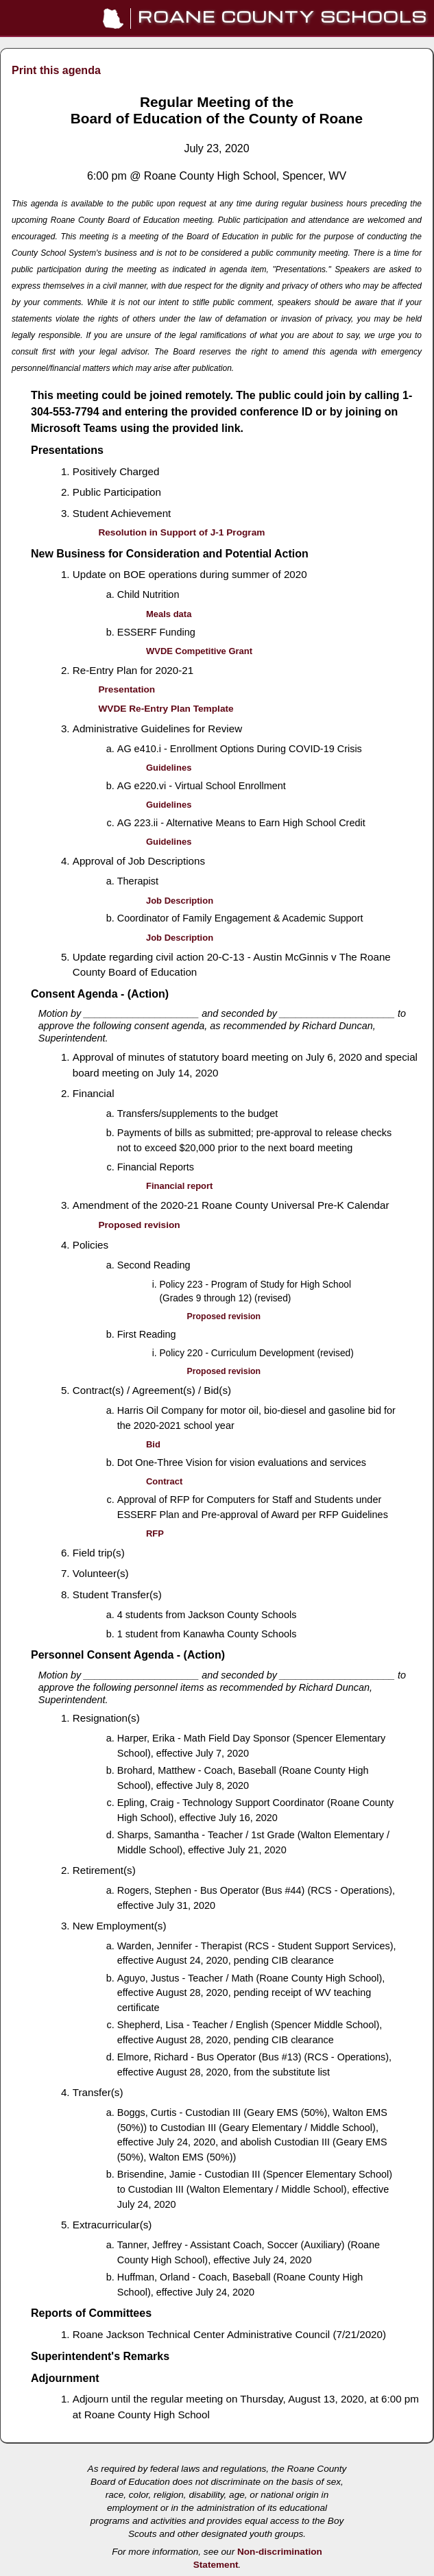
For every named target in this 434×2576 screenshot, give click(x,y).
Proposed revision (139, 1225)
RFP (155, 1533)
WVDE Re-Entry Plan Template (165, 708)
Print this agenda (56, 70)
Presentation (126, 689)
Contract (164, 1481)
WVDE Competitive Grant (199, 651)
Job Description (179, 900)
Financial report (179, 1186)
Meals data (168, 614)
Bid (153, 1444)
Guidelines (168, 767)
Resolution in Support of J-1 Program (181, 532)
